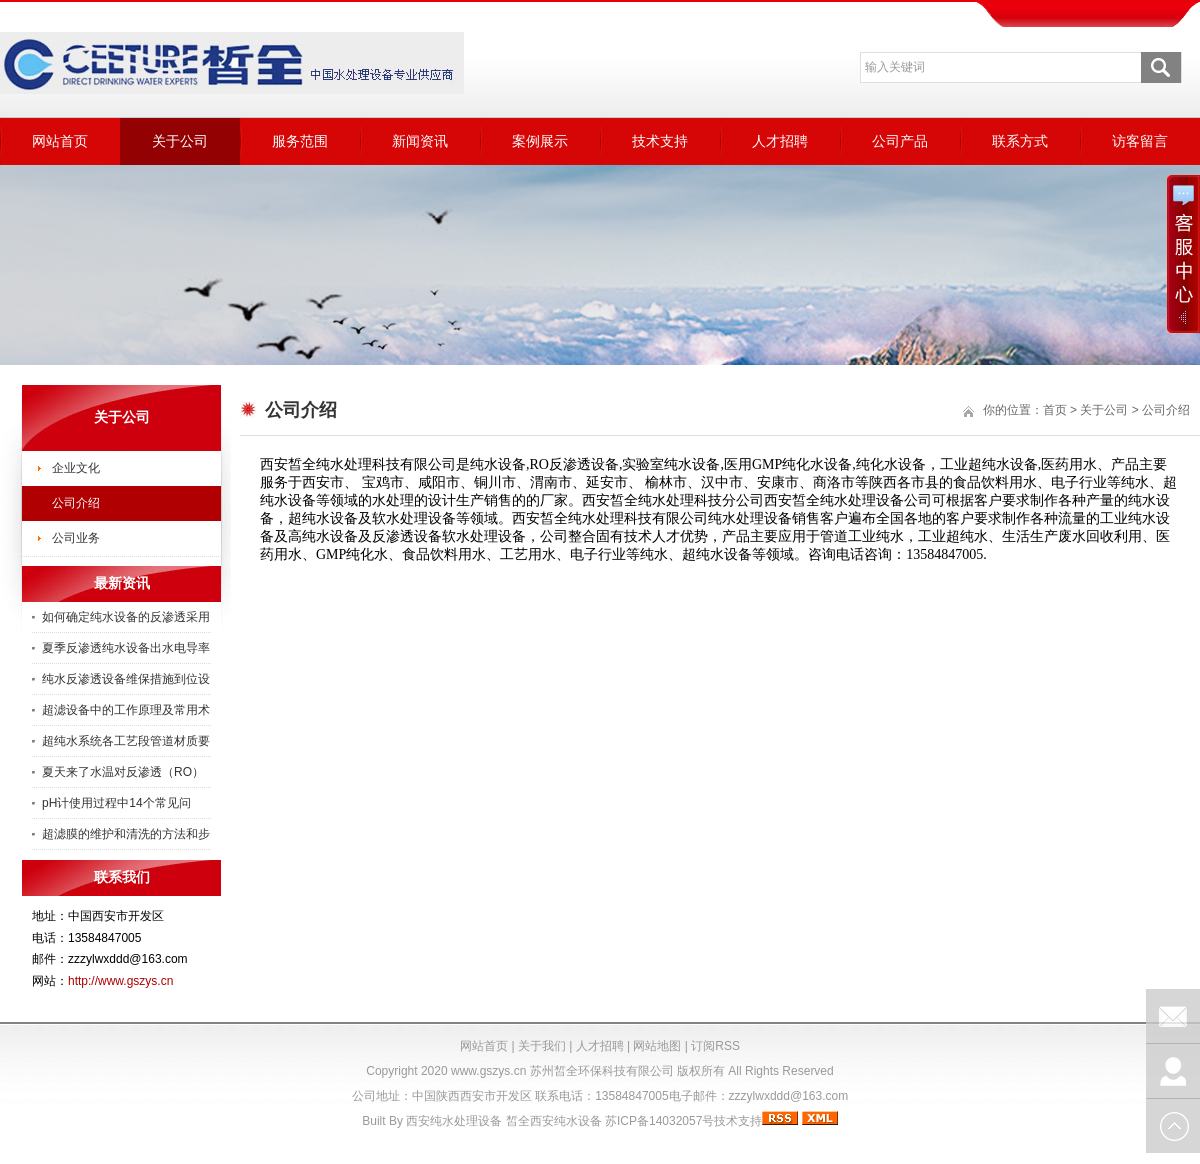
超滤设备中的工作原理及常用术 (126, 710)
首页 (1055, 410)
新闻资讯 (420, 141)
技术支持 (660, 141)
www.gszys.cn (488, 1071)
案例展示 (540, 141)
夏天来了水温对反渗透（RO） (123, 772)
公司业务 (76, 538)
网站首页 (60, 141)
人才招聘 (780, 141)
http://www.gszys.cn (120, 981)
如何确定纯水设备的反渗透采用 (126, 617)
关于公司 (180, 141)
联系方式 (1020, 141)
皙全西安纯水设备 (554, 1121)
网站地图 (657, 1046)
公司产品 (900, 141)
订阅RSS (715, 1046)
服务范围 (300, 141)
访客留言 (1140, 141)
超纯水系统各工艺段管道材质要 (126, 741)
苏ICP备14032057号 (659, 1121)
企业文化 (76, 468)
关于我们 (542, 1046)
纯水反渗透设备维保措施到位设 (126, 679)
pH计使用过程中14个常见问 (116, 803)
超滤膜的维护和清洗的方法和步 (126, 834)
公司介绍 (76, 503)
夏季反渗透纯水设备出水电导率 (126, 648)
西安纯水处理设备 (454, 1121)
